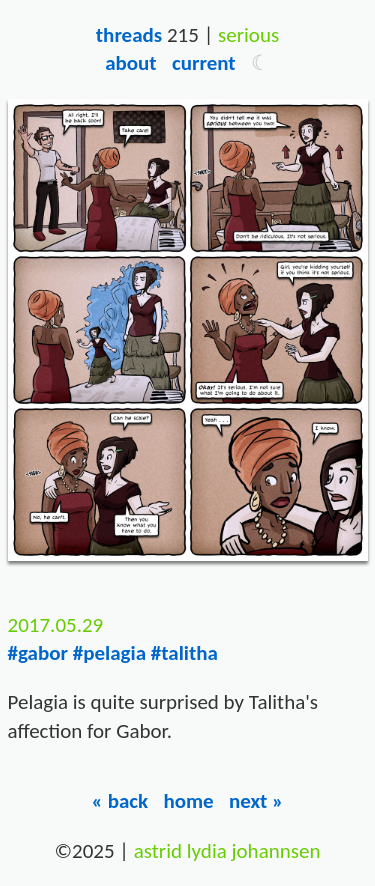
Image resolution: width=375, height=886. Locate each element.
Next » (256, 801)
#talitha (184, 653)
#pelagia (109, 653)
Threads (129, 35)
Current (204, 63)
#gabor (38, 653)
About (130, 63)
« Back (120, 801)
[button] (260, 63)
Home (188, 801)
